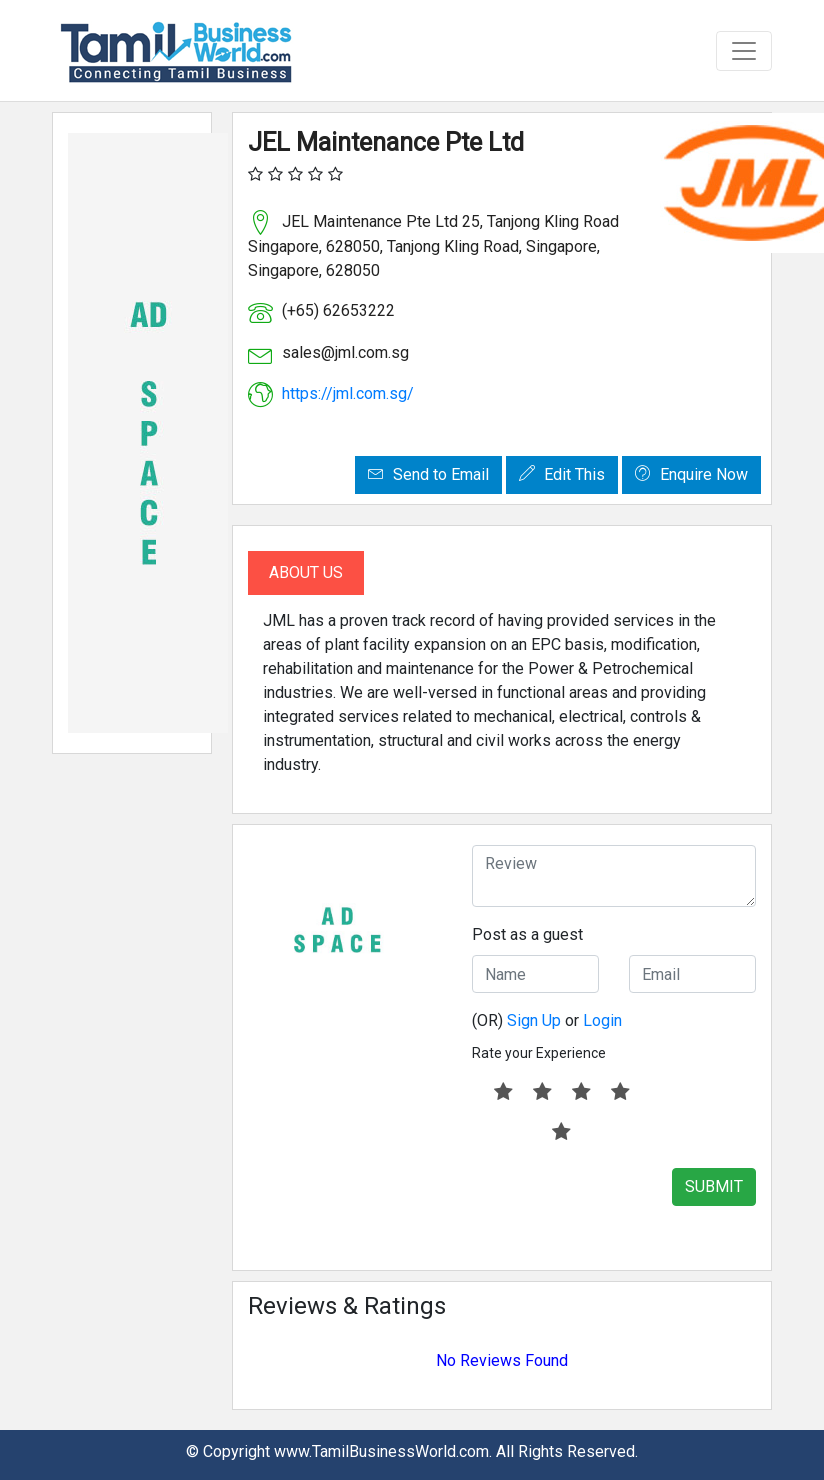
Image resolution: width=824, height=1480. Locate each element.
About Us (306, 572)
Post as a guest (527, 934)
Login (602, 1020)
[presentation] (624, 1207)
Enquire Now (691, 474)
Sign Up (534, 1020)
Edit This (562, 474)
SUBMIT (714, 1186)
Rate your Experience (539, 1053)
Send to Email (428, 474)
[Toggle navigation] (744, 51)
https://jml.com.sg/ (348, 393)
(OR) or (547, 1020)
